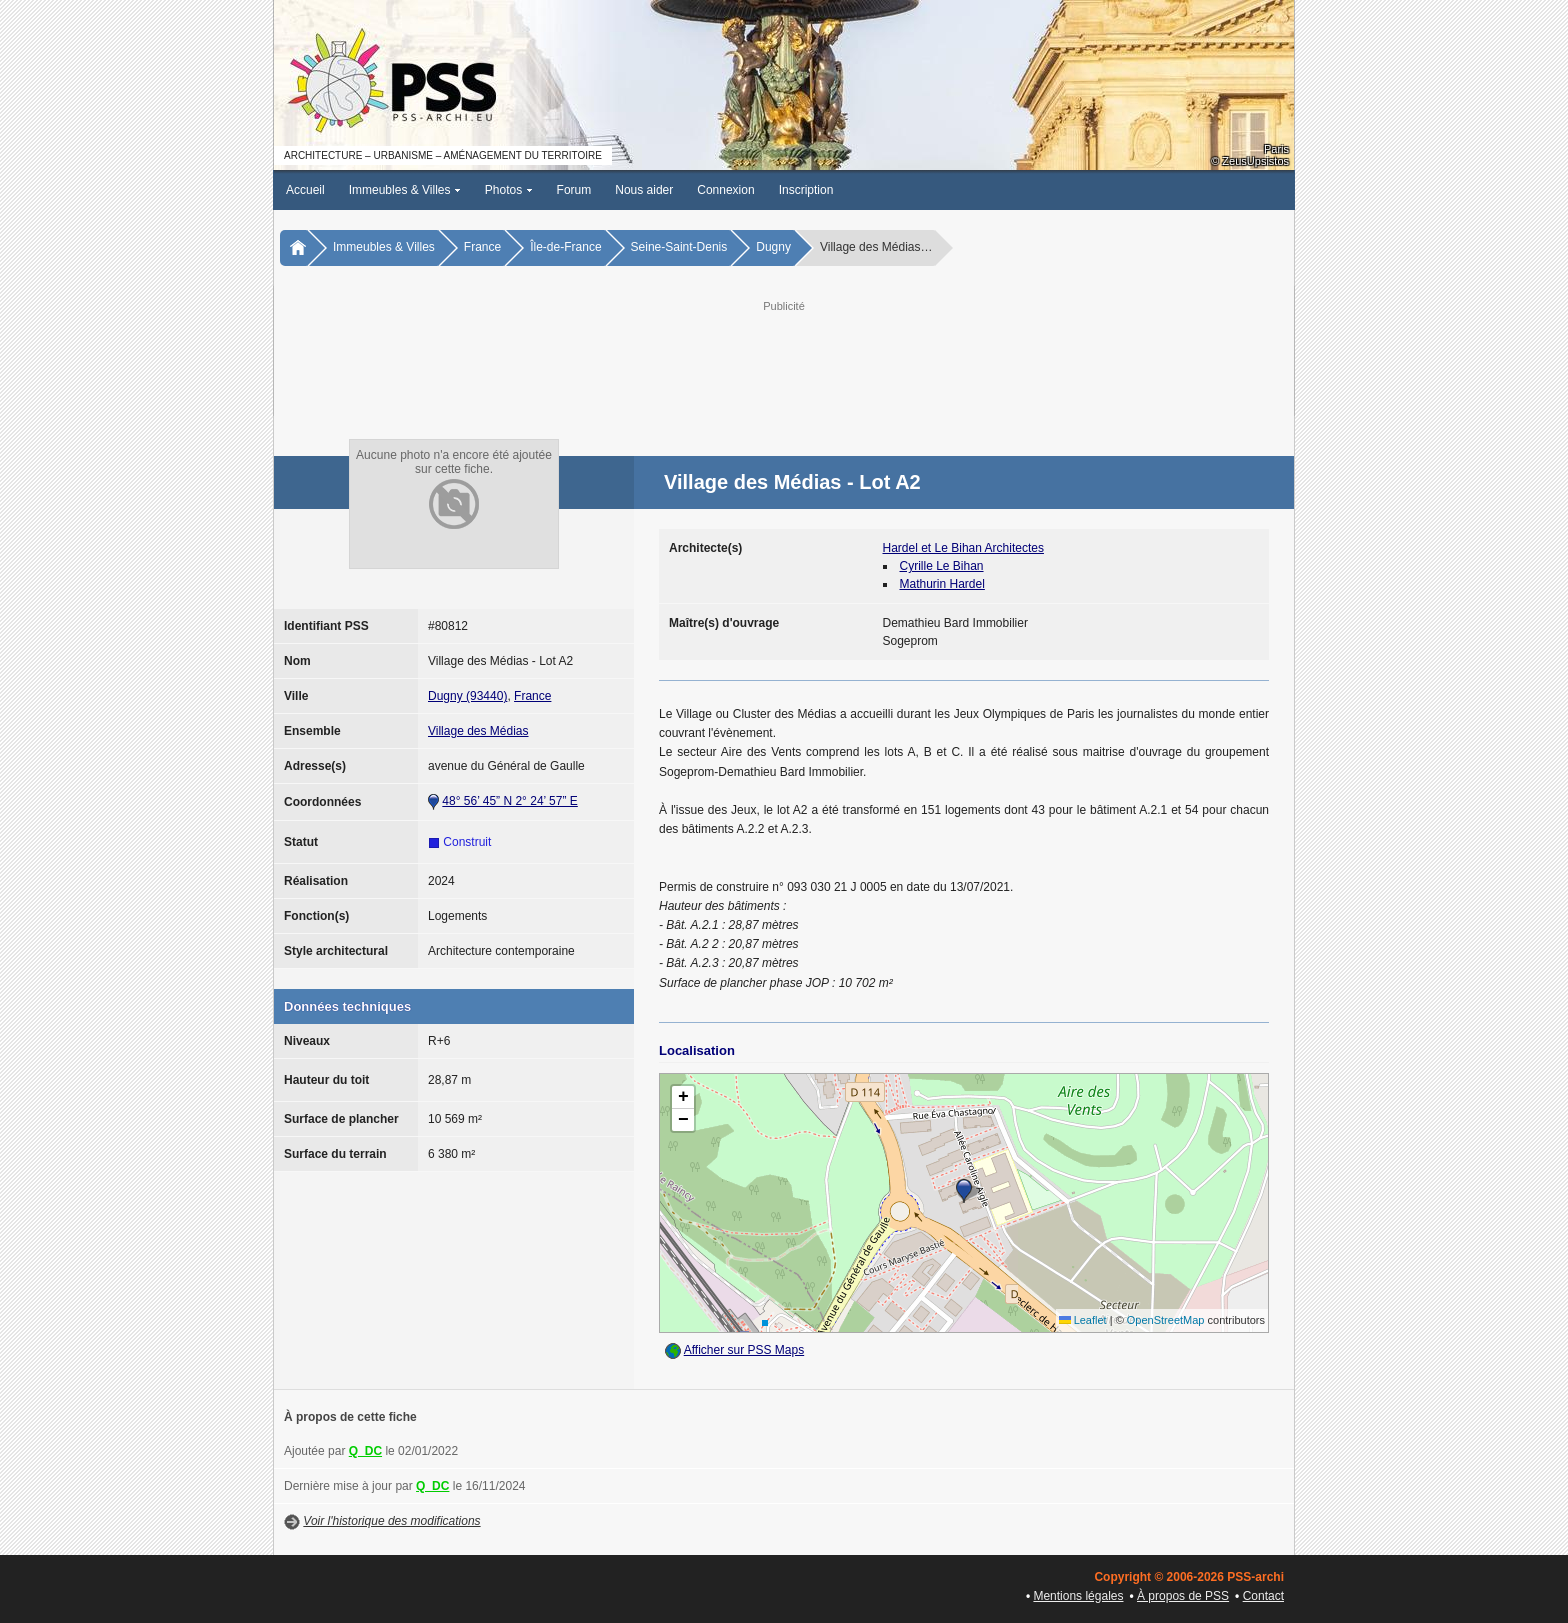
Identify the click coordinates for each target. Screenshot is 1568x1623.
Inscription (806, 190)
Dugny (773, 247)
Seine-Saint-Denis (679, 247)
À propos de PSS (1183, 1596)
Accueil (305, 190)
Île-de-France (565, 247)
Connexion (725, 190)
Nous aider (644, 190)
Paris (1276, 149)
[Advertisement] (784, 361)
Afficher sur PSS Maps (744, 1350)
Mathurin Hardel (942, 584)
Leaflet (1083, 1320)
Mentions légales (1078, 1596)
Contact (1263, 1596)
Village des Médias (478, 731)
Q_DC (365, 1451)
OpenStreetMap (1166, 1320)
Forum (574, 190)
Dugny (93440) (467, 696)
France (482, 247)
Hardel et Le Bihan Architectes (963, 548)
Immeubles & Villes (405, 190)
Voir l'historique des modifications (391, 1521)
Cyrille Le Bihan (942, 566)
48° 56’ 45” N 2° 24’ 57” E (509, 801)
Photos (509, 190)
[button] (964, 1191)
